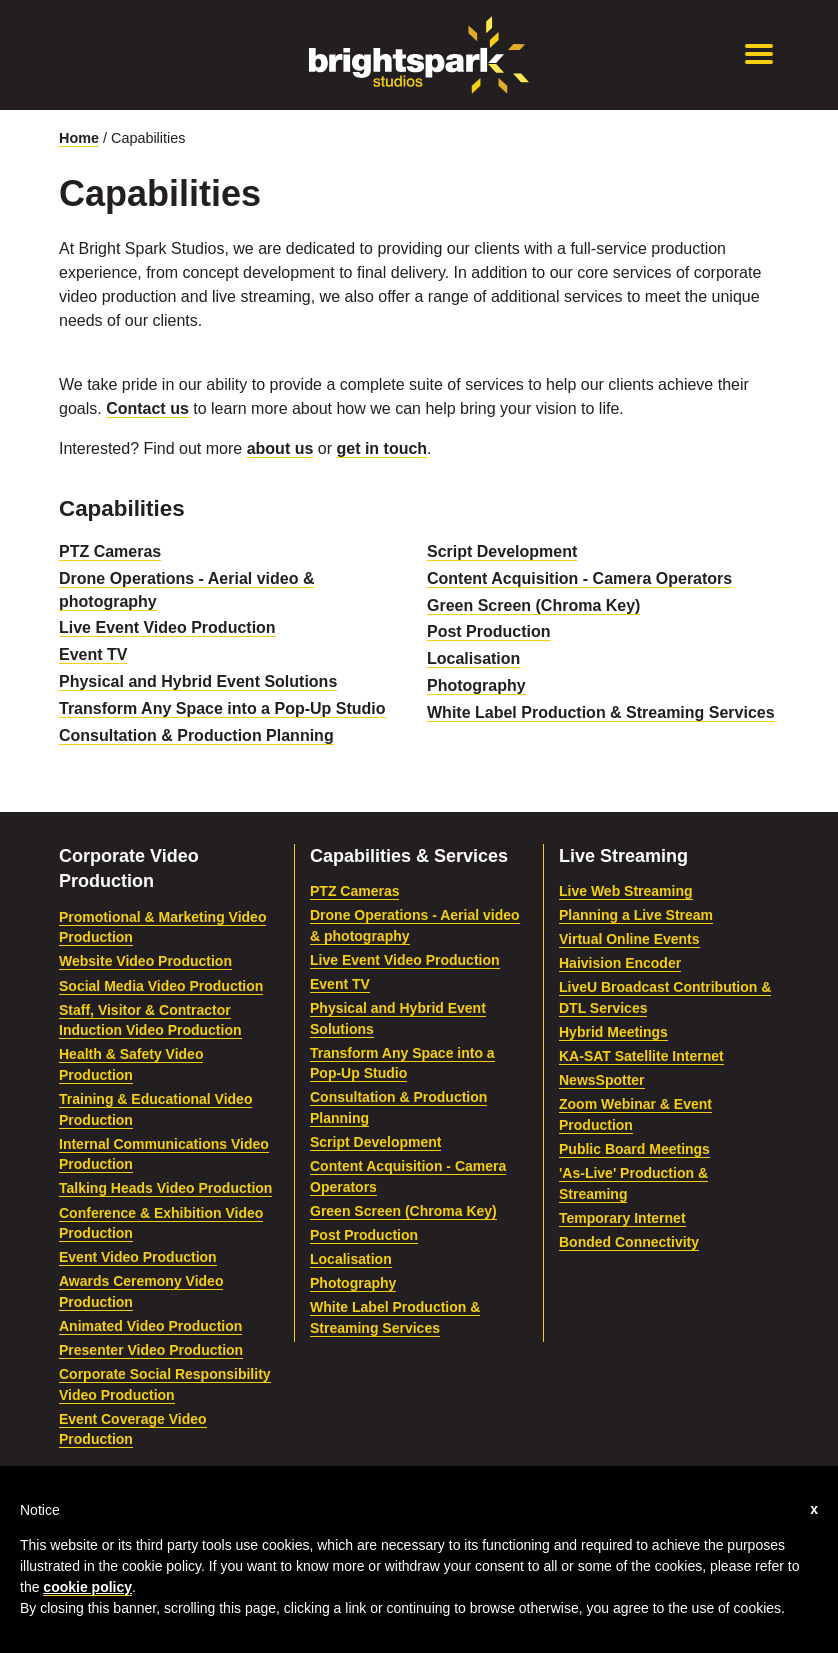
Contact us (147, 408)
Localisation (473, 658)
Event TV (93, 654)
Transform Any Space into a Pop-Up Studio (222, 708)
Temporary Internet (622, 1218)
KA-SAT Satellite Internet (641, 1056)
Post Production (489, 631)
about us (280, 448)
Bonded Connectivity (629, 1242)
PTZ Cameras (110, 551)
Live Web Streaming (626, 891)
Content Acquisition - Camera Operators (579, 578)
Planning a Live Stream (636, 915)
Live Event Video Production (167, 627)
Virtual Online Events (629, 939)
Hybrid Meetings (613, 1032)
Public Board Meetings (634, 1149)
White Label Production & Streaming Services (601, 712)
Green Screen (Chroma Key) (533, 605)
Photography (476, 685)
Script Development (502, 551)
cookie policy (87, 1587)
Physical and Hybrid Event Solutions (198, 681)
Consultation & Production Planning (196, 735)
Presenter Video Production (151, 1350)
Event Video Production (138, 1257)
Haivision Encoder (620, 963)
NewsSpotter (602, 1080)
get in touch (381, 448)
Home (79, 138)
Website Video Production (145, 961)
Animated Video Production (150, 1326)
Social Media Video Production (161, 986)
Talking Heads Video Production (165, 1188)
